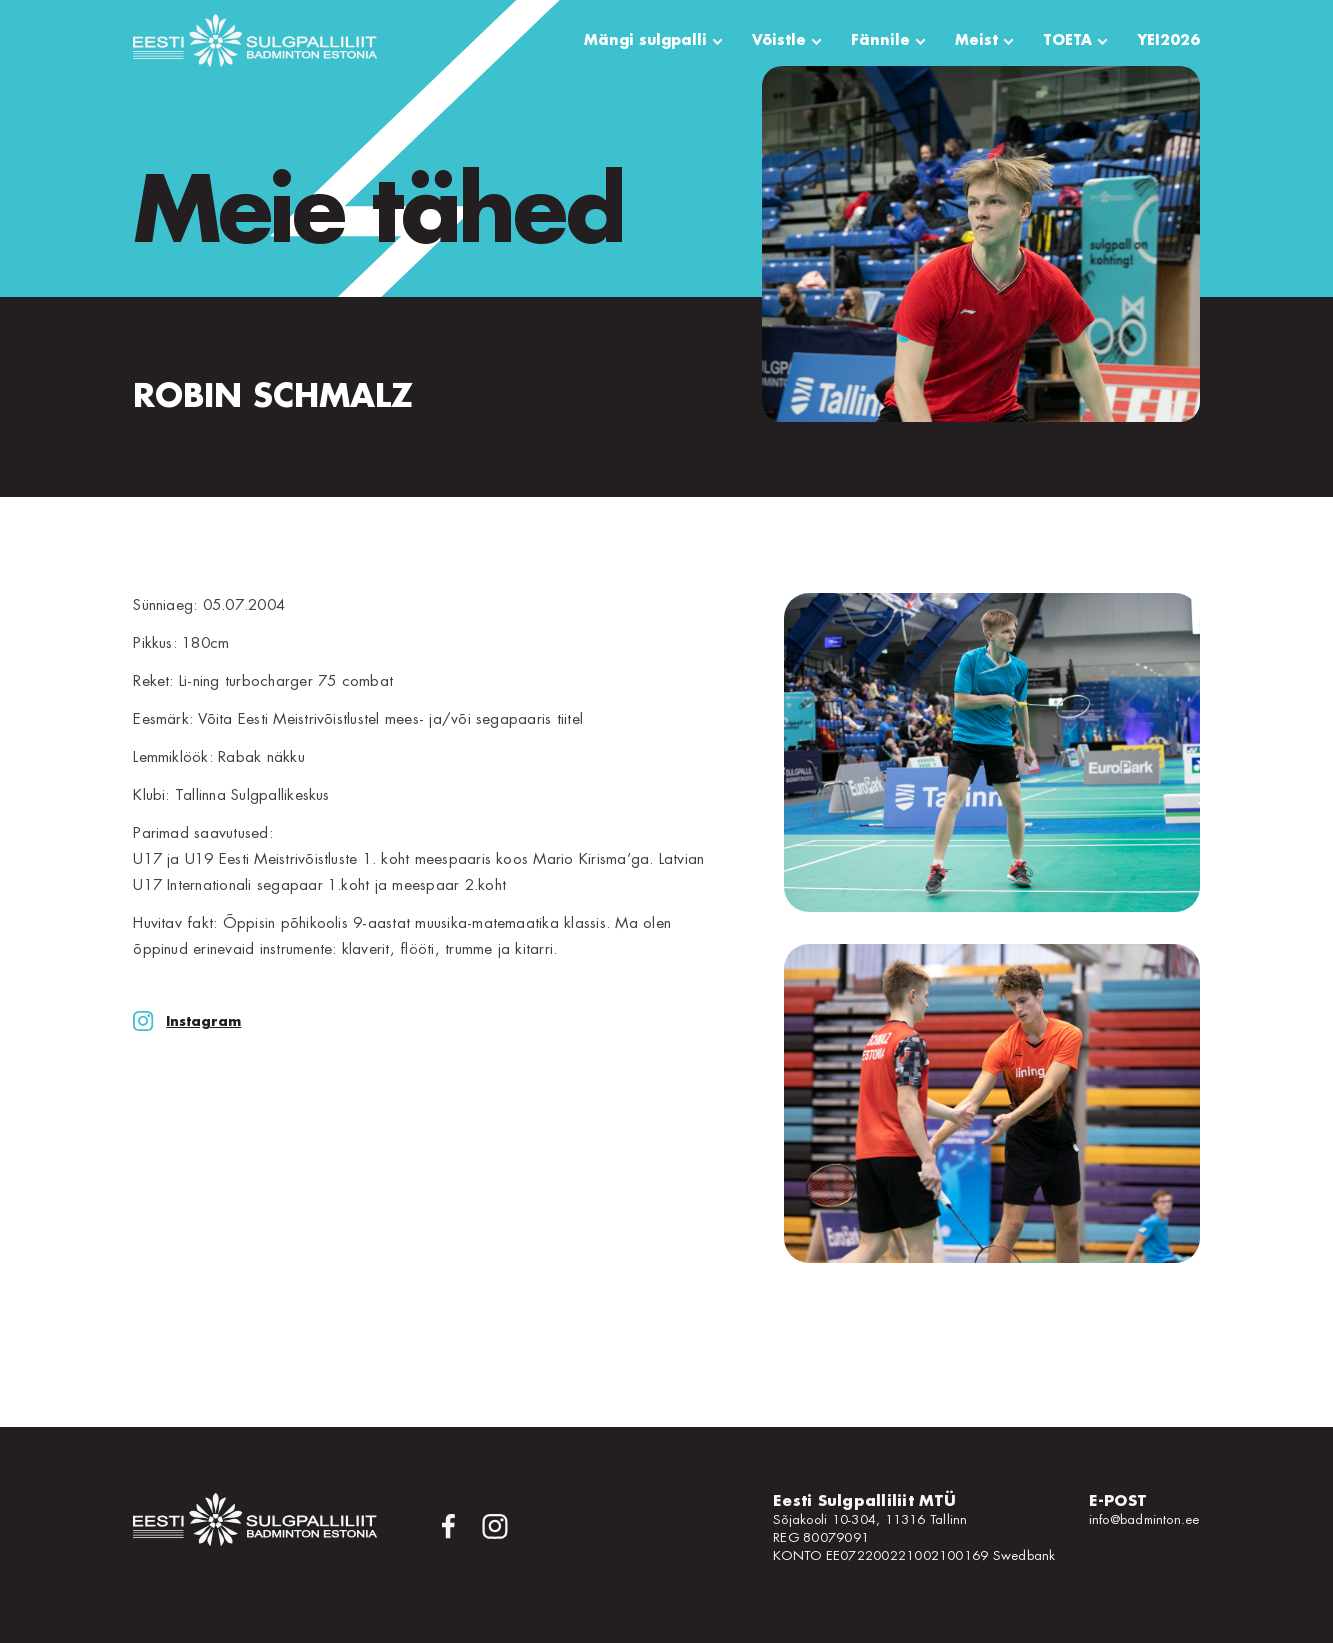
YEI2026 (1168, 40)
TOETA (1067, 40)
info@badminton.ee (1144, 1519)
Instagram (187, 1021)
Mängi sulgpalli (645, 40)
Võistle (779, 40)
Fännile (880, 40)
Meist (976, 40)
